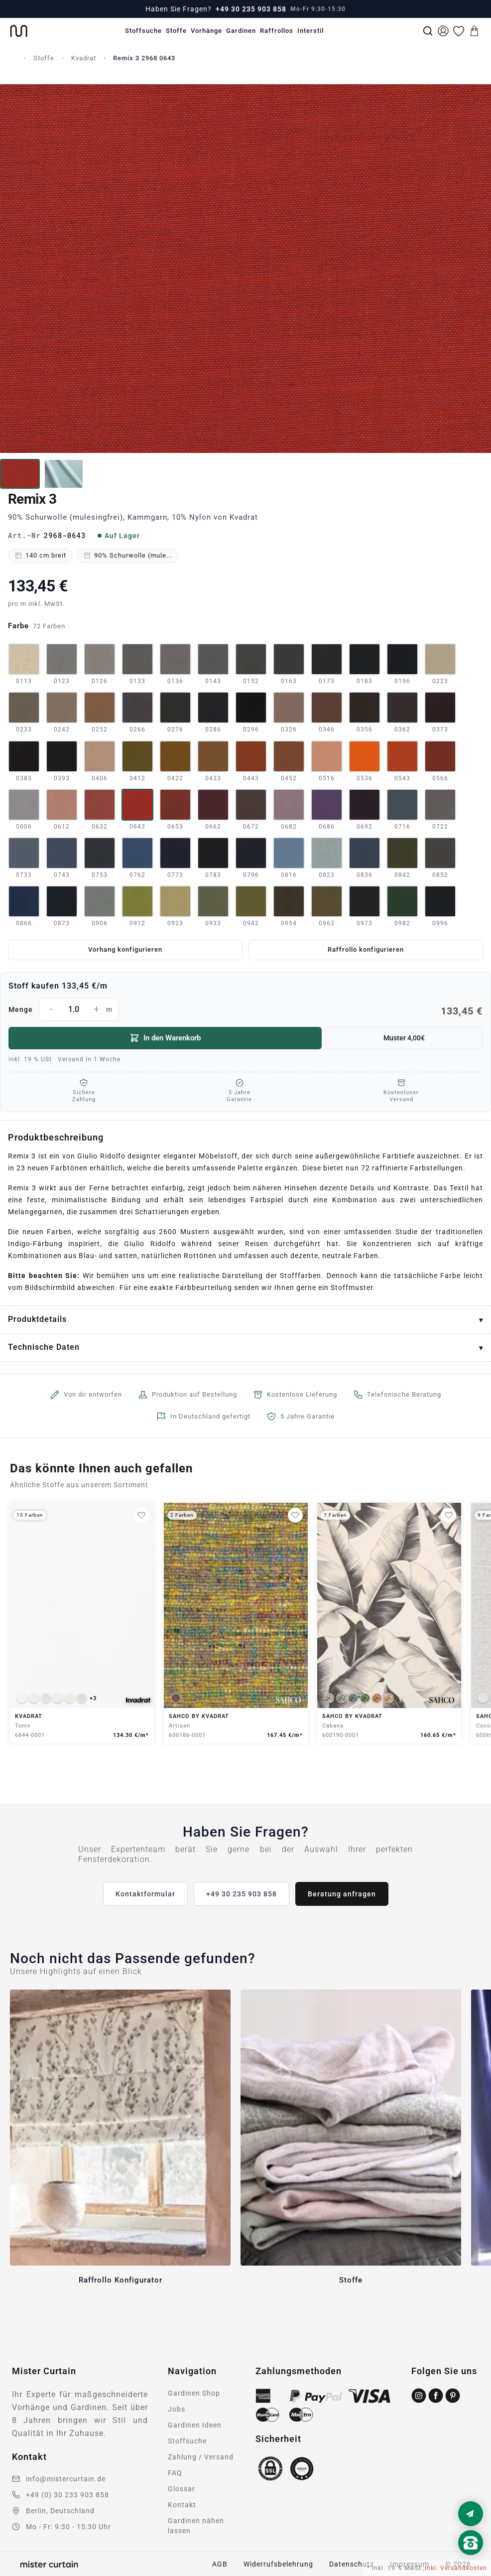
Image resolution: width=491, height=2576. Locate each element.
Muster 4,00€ (404, 1038)
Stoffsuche (143, 30)
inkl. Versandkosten (456, 2568)
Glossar (181, 2489)
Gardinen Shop (194, 2393)
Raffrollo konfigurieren (366, 949)
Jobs (176, 2409)
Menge (245, 1009)
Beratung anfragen (342, 1894)
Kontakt (182, 2505)
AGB (220, 2564)
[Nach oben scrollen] (470, 2559)
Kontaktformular (145, 1894)
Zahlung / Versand (201, 2457)
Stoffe (176, 30)
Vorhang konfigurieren (125, 949)
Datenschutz (351, 2564)
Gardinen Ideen (195, 2425)
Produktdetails (37, 1319)
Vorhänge (206, 30)
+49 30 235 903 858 (251, 9)
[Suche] (428, 31)
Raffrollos (276, 30)
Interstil (310, 30)
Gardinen (241, 30)
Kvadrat (83, 58)
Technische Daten (44, 1347)
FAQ (175, 2473)
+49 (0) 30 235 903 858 (67, 2495)
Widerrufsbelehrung (278, 2564)
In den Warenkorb (165, 1038)
